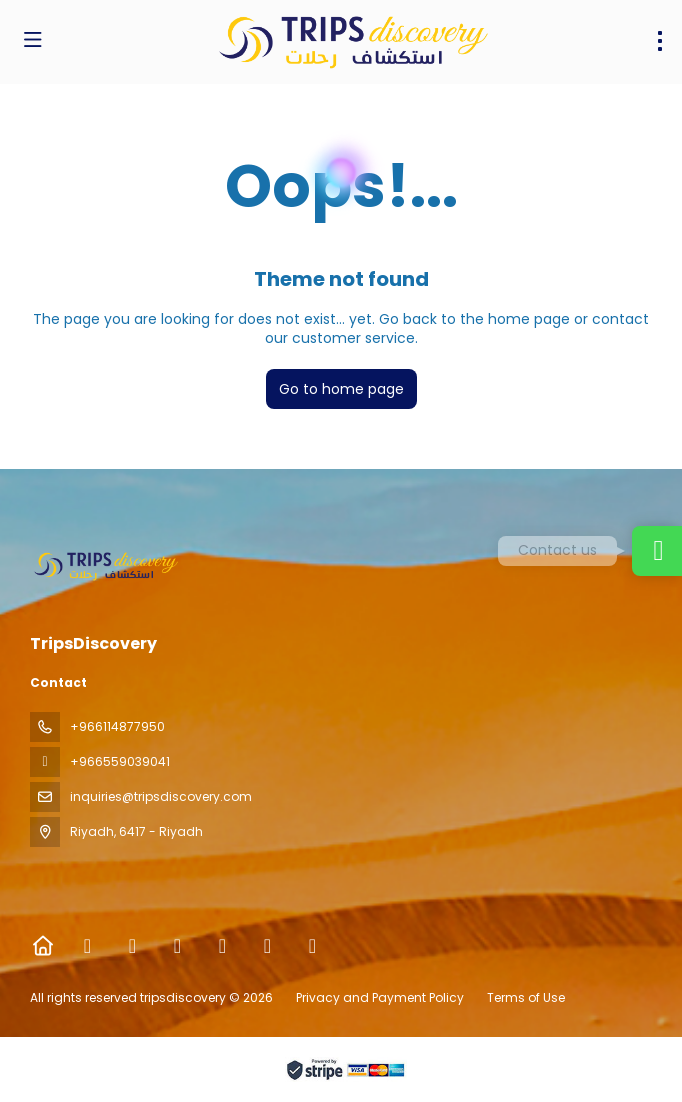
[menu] (660, 41)
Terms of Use (524, 997)
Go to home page (341, 389)
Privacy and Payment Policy (380, 997)
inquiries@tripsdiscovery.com (161, 796)
